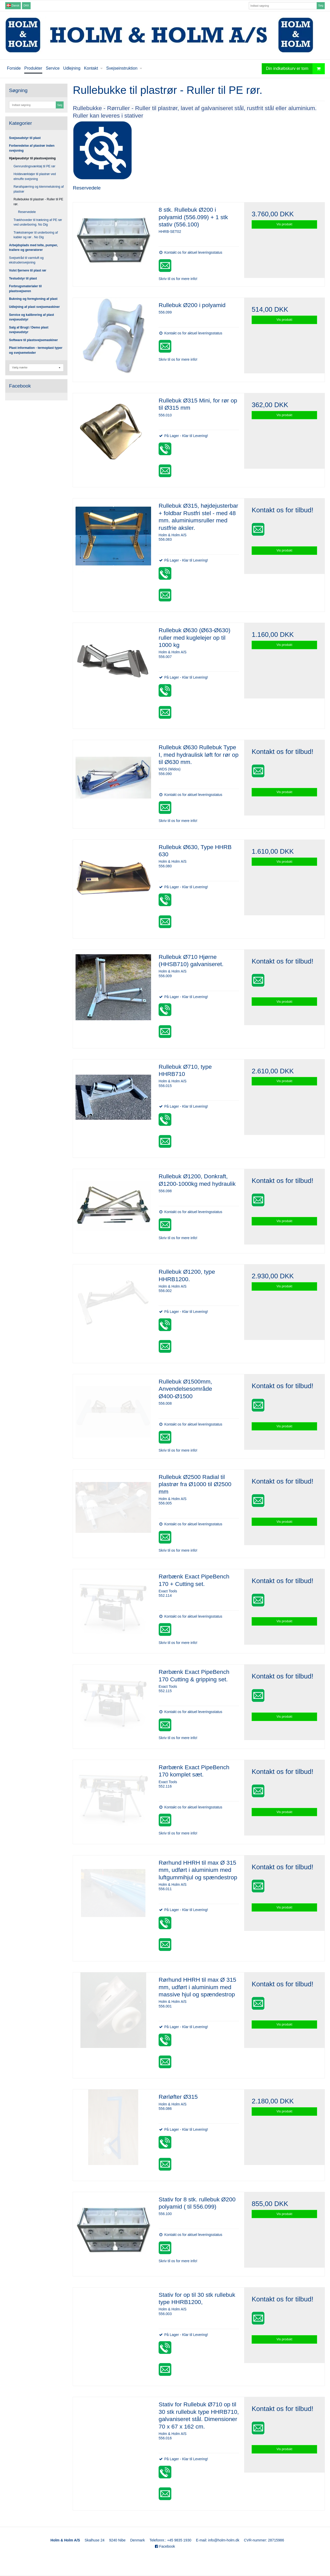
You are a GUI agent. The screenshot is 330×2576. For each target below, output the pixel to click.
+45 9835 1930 (179, 2540)
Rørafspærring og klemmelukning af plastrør (39, 189)
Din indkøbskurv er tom (295, 68)
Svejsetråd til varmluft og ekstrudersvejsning (26, 260)
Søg (320, 5)
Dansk (13, 5)
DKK (26, 5)
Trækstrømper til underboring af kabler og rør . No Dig (36, 235)
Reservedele (27, 212)
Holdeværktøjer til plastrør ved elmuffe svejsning (35, 176)
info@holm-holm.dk (223, 2540)
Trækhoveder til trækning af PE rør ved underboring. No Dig (38, 222)
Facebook (165, 2546)
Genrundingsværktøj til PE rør (34, 166)
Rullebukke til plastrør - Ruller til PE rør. (38, 201)
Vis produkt (284, 224)
